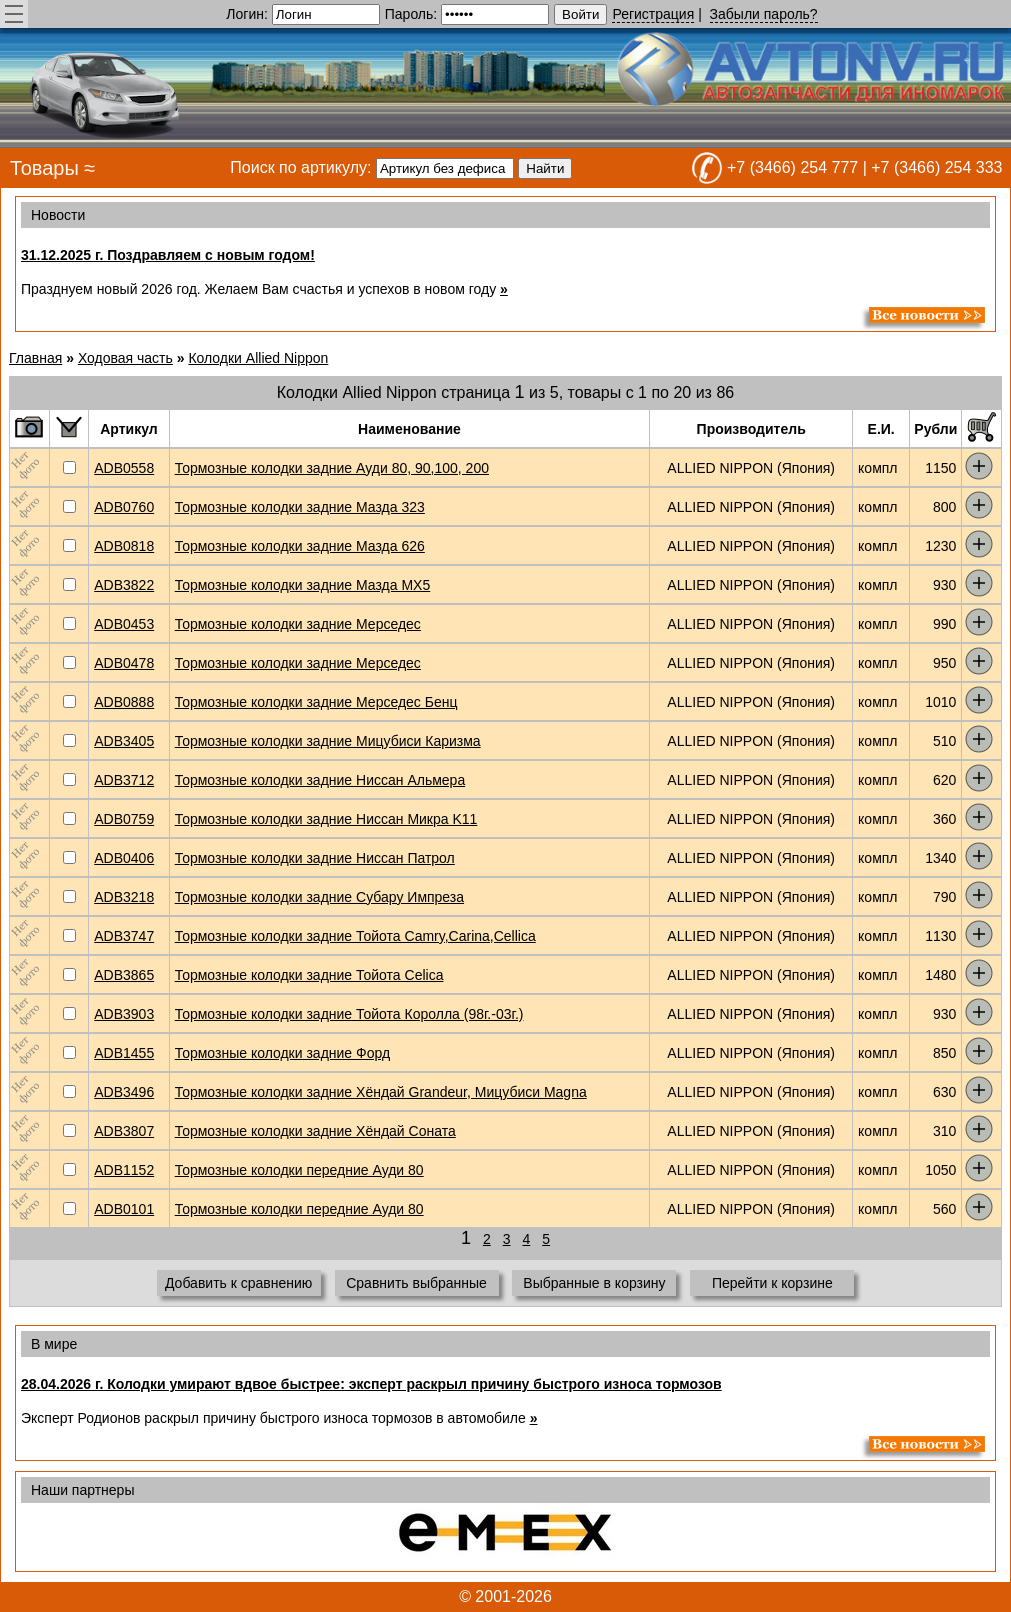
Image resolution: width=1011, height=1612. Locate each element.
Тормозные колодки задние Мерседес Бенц (316, 702)
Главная (35, 358)
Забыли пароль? (764, 14)
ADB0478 (124, 663)
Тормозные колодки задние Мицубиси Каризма (328, 741)
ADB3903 (124, 1014)
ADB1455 (124, 1053)
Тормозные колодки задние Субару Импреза (319, 897)
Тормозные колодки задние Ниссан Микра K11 (326, 819)
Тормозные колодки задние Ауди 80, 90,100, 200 (332, 468)
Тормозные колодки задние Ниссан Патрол (315, 858)
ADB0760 (124, 507)
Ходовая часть (125, 358)
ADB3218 (124, 897)
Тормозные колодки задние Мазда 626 (300, 546)
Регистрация (653, 14)
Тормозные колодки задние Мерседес (298, 624)
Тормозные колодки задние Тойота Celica (309, 975)
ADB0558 (124, 468)
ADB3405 (124, 741)
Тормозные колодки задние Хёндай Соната (315, 1131)
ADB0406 (124, 858)
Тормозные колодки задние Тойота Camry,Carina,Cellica (355, 936)
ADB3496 (124, 1092)
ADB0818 (124, 546)
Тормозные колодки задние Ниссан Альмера (320, 780)
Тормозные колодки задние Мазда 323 (300, 507)
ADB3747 (124, 936)
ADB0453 (124, 624)
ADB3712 (124, 780)
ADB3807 (124, 1131)
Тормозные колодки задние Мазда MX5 (303, 585)
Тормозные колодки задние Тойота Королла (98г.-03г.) (349, 1014)
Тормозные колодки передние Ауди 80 (299, 1170)
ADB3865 (124, 975)
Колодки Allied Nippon (258, 358)
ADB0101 (124, 1209)
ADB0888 (124, 702)
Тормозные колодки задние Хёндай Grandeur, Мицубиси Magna (381, 1092)
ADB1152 (124, 1170)
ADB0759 (124, 819)
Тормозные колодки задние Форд (282, 1053)
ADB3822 (124, 585)
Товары (44, 168)
